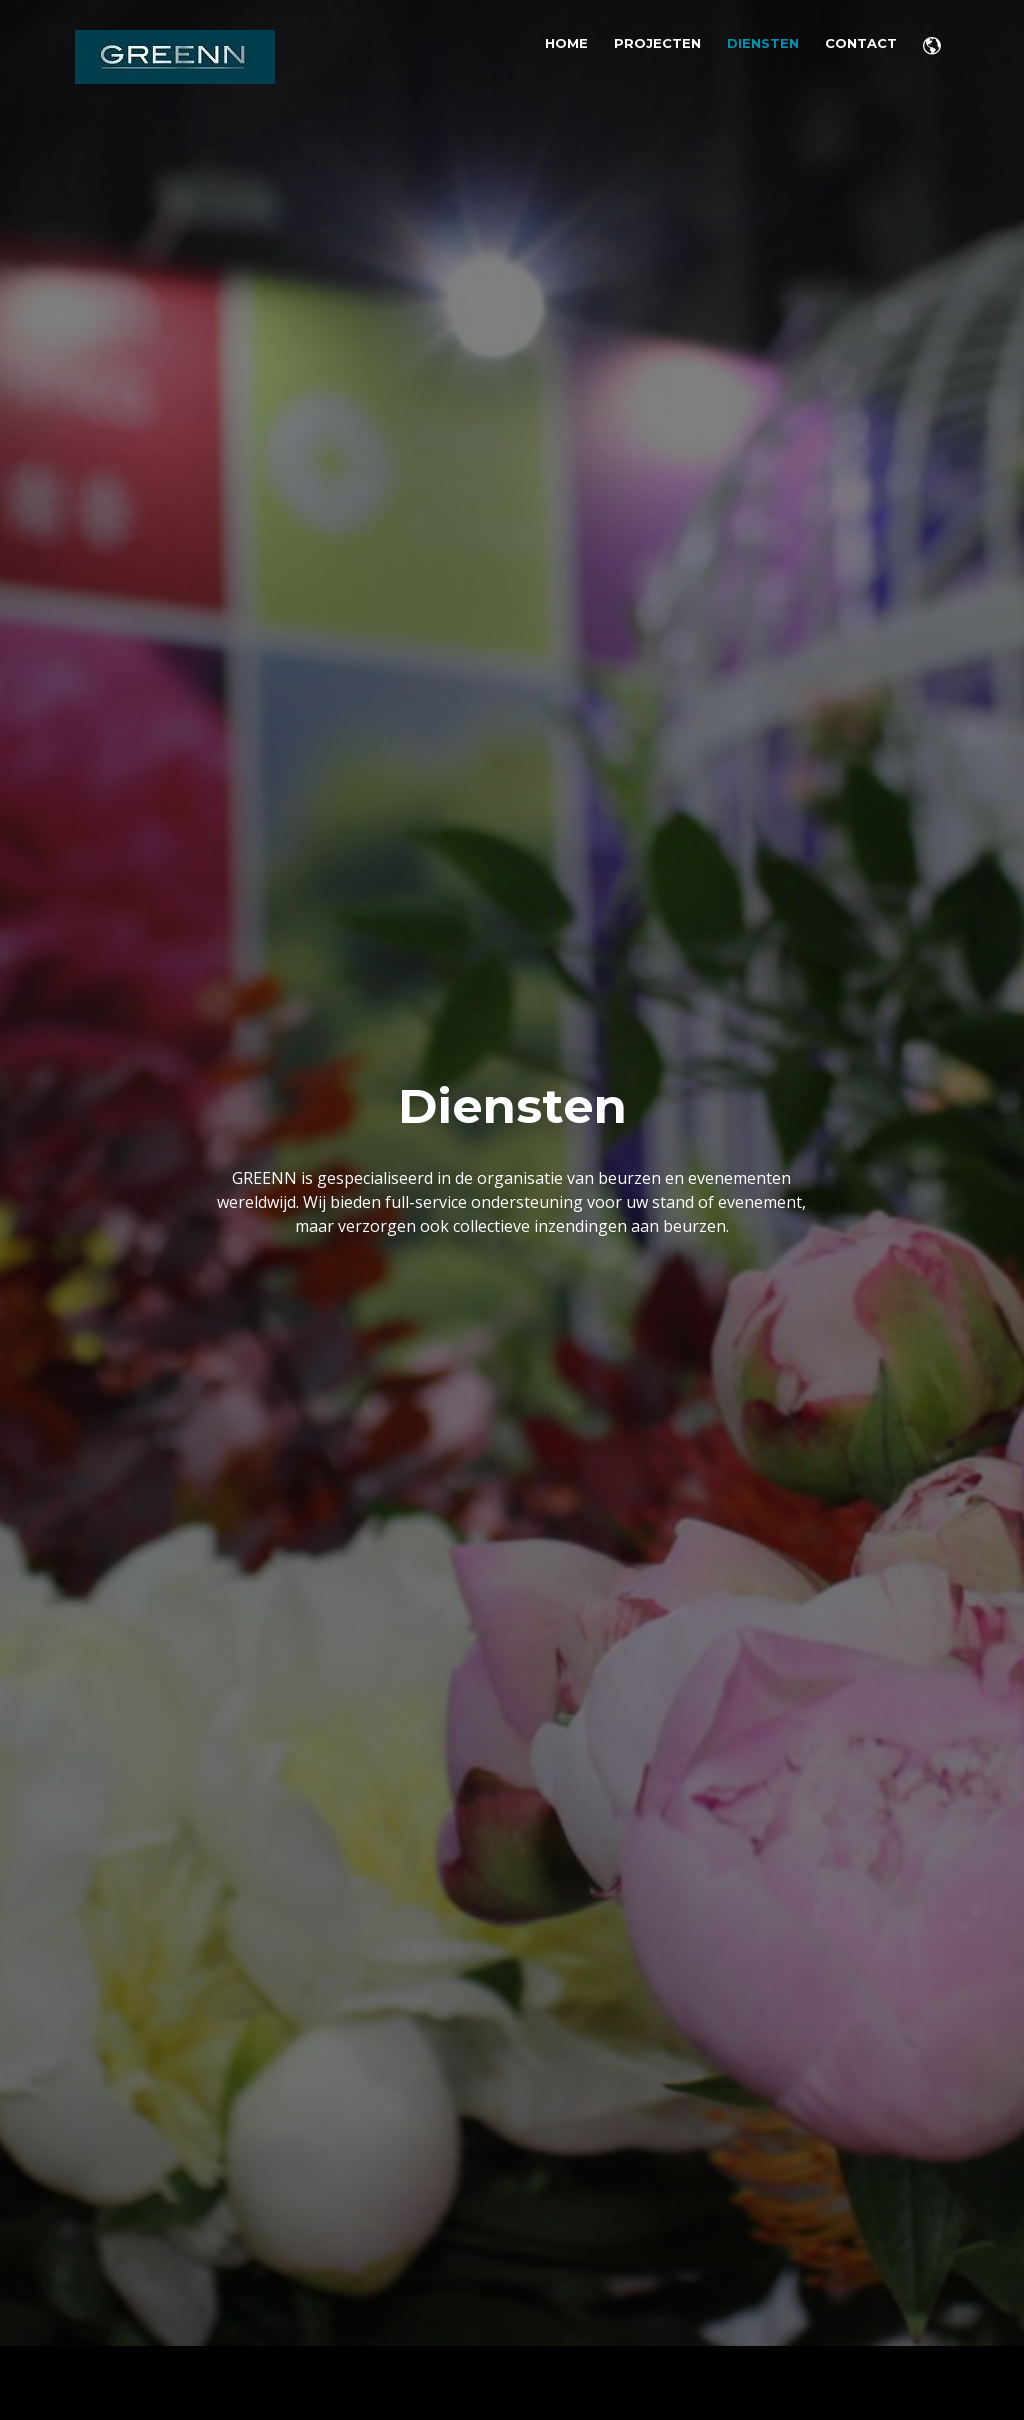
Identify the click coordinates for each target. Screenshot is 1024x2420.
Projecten (657, 43)
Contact (861, 43)
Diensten (763, 43)
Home (566, 43)
